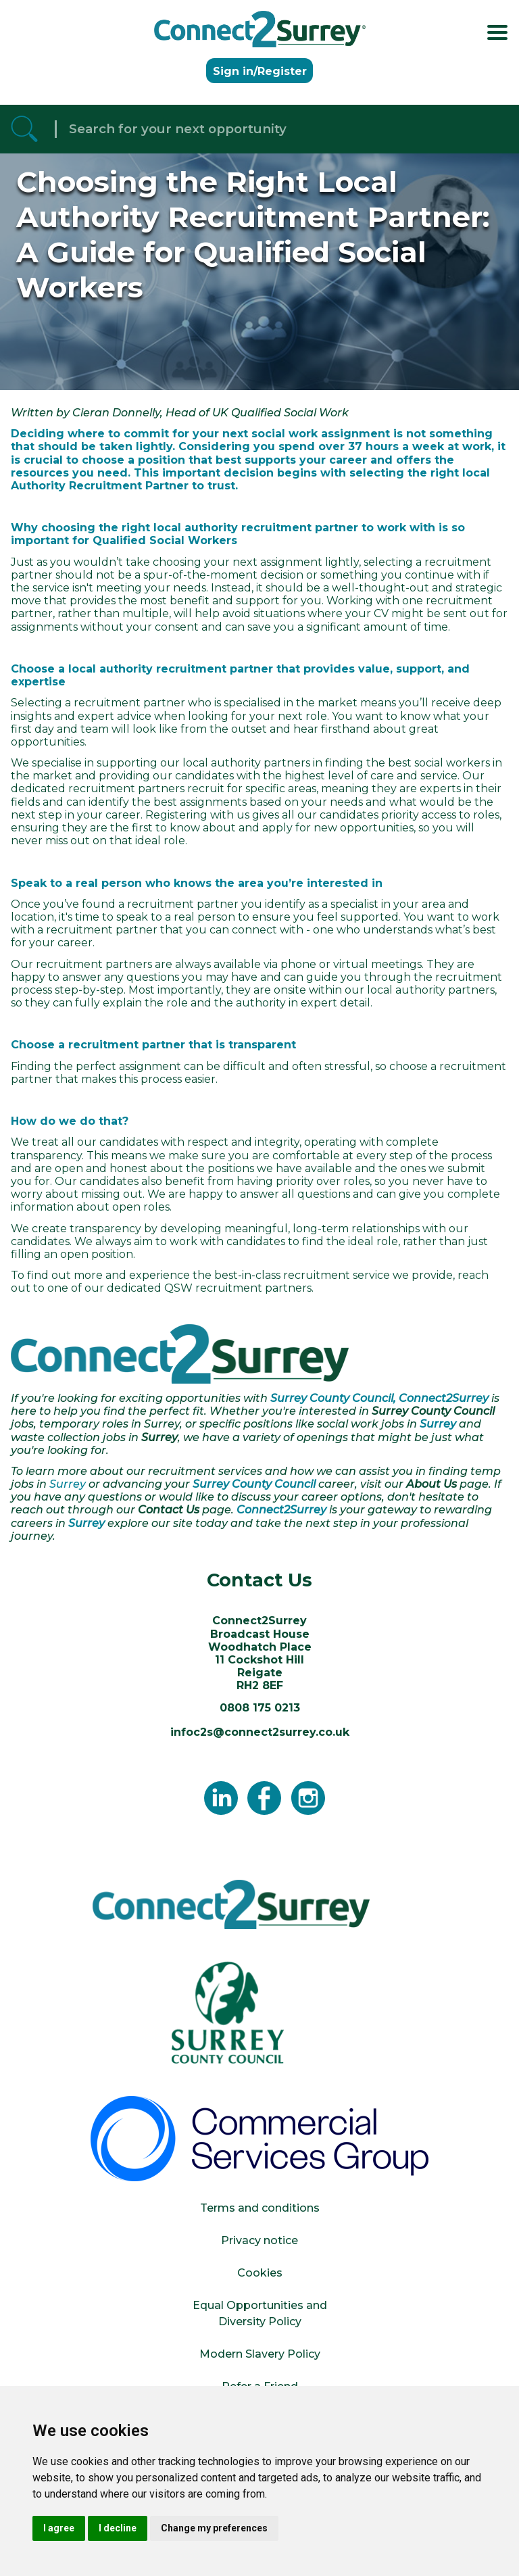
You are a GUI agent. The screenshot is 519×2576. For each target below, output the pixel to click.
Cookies (259, 2272)
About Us (431, 1484)
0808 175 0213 (260, 1707)
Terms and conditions (260, 2208)
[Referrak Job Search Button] (24, 129)
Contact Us (168, 1509)
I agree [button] (58, 2528)
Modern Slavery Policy (259, 2354)
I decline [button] (118, 2528)
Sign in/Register (260, 71)
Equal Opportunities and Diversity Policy (260, 2313)
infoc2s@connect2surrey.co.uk (259, 1732)
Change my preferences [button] (214, 2528)
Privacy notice (259, 2240)
